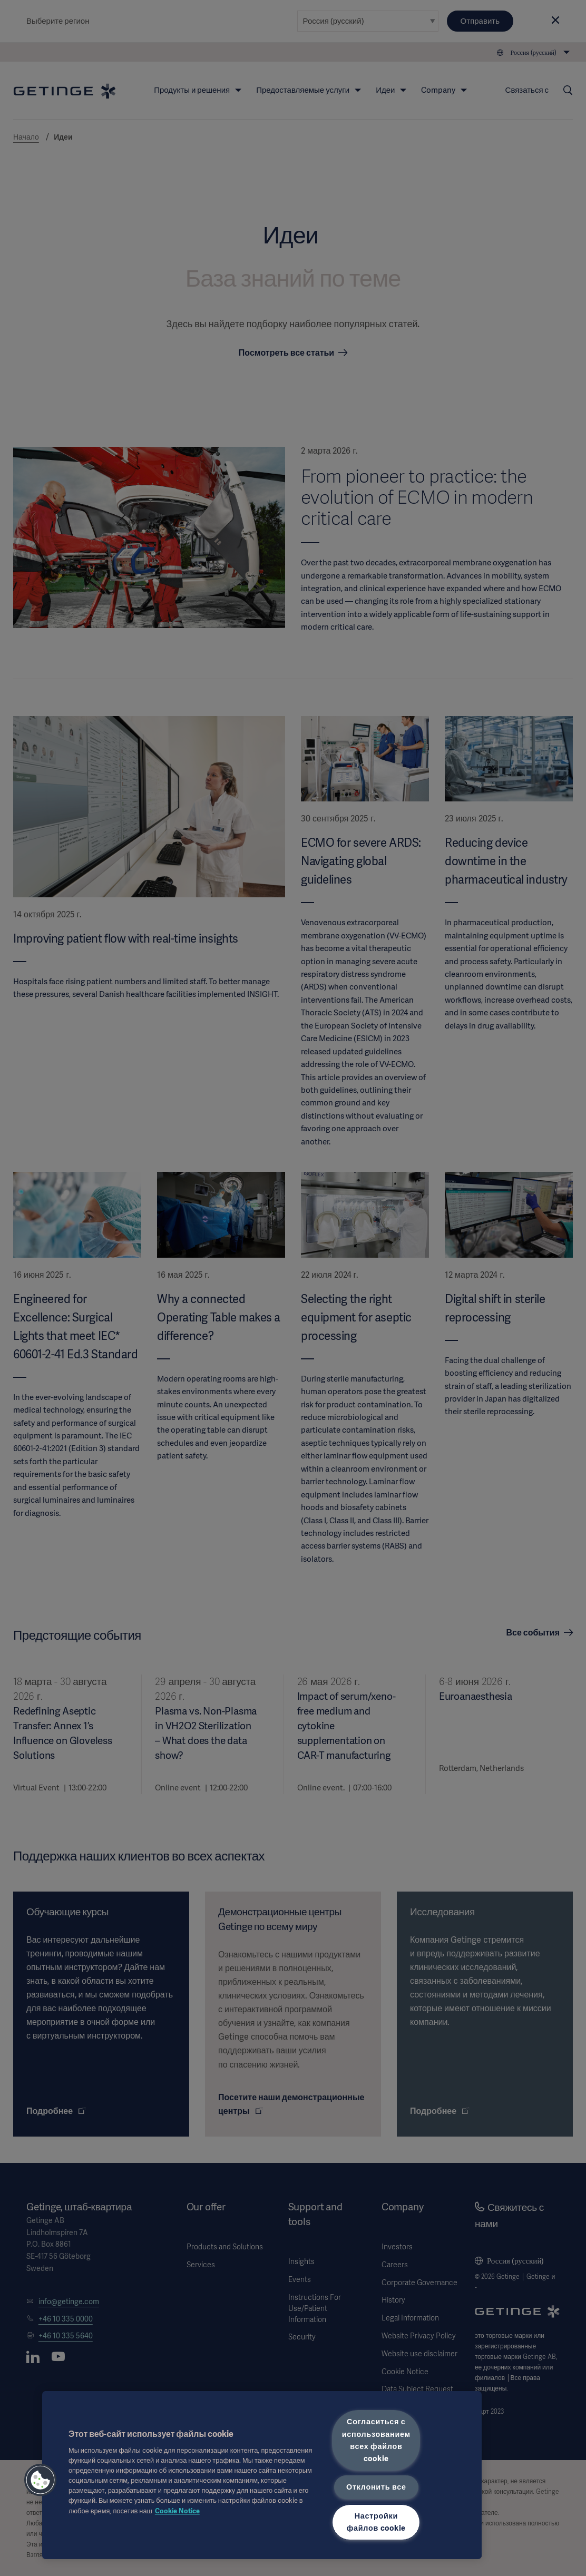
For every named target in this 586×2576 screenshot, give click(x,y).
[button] (40, 2480)
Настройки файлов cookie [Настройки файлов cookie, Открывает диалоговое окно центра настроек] (376, 2522)
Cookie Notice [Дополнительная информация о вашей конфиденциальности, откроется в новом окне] (177, 2510)
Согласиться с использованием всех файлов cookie (376, 2440)
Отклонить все (376, 2487)
